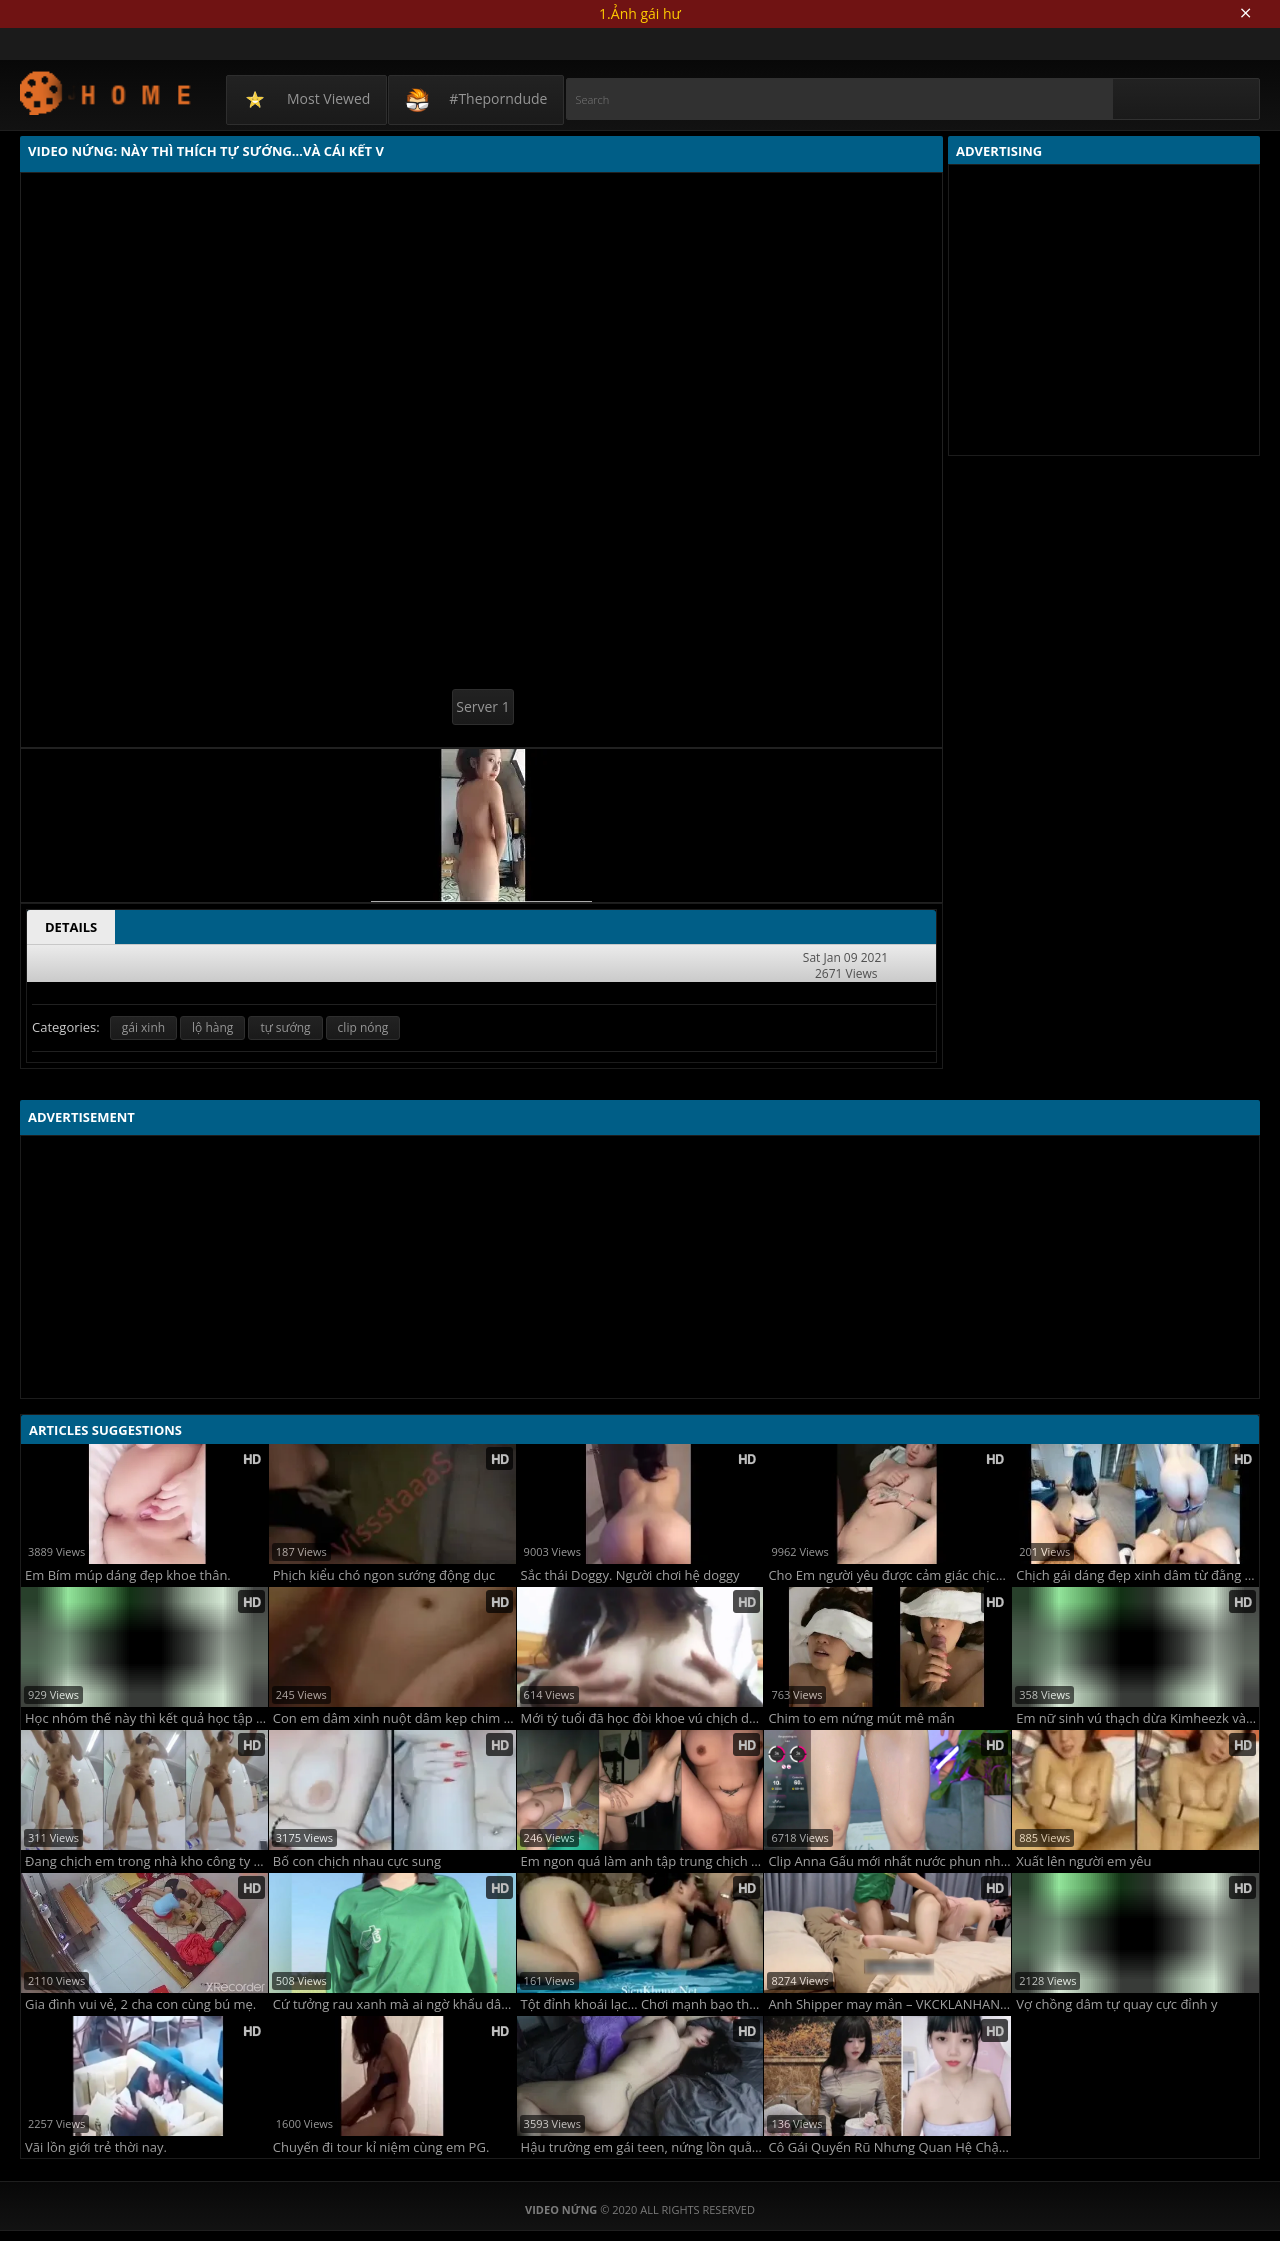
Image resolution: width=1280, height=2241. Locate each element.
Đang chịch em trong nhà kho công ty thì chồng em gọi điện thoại (146, 1861)
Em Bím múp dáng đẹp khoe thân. (128, 1575)
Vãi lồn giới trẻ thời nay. (96, 2147)
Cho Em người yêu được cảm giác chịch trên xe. (889, 1575)
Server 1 (482, 706)
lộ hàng (212, 1027)
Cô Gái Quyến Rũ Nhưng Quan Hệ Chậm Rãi (889, 2147)
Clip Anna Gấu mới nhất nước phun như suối (889, 1861)
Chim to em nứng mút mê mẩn (861, 1718)
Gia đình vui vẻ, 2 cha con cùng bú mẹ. (140, 2004)
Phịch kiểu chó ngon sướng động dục (384, 1575)
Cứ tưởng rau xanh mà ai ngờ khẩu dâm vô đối (394, 2004)
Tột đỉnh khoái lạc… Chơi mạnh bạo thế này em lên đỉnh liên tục (642, 2004)
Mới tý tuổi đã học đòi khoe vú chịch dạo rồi (642, 1718)
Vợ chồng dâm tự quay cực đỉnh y (1116, 2004)
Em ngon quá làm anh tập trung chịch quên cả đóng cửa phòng (642, 1861)
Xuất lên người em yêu (1083, 1861)
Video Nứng (106, 92)
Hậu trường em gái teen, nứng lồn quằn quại (642, 2147)
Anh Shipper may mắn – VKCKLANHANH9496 (889, 2004)
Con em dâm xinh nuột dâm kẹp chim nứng (394, 1718)
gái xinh (143, 1027)
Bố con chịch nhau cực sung (357, 1861)
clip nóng (363, 1027)
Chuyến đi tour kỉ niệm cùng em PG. (381, 2147)
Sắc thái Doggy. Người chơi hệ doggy (630, 1575)
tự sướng (285, 1027)
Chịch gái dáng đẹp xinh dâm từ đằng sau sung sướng (1137, 1575)
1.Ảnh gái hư (640, 13)
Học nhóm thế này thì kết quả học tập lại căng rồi (146, 1718)
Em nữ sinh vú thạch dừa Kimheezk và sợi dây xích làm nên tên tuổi (1137, 1718)
